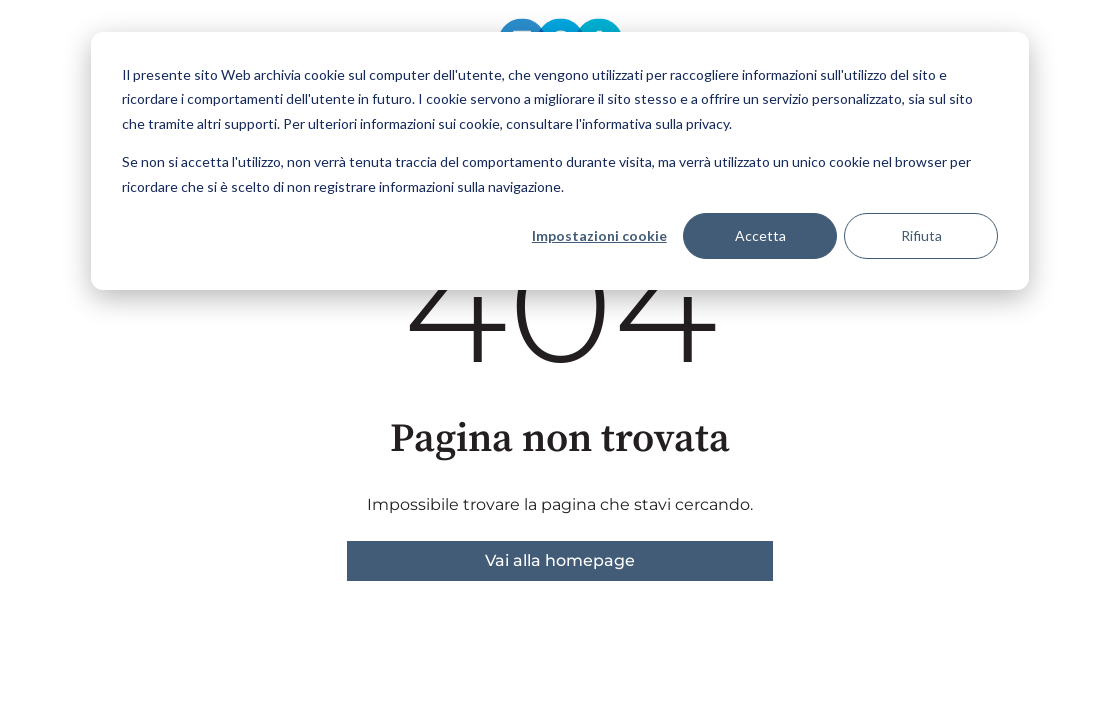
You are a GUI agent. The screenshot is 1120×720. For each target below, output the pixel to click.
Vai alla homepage (560, 560)
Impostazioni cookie (599, 235)
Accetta (760, 235)
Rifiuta (921, 235)
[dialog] (560, 161)
